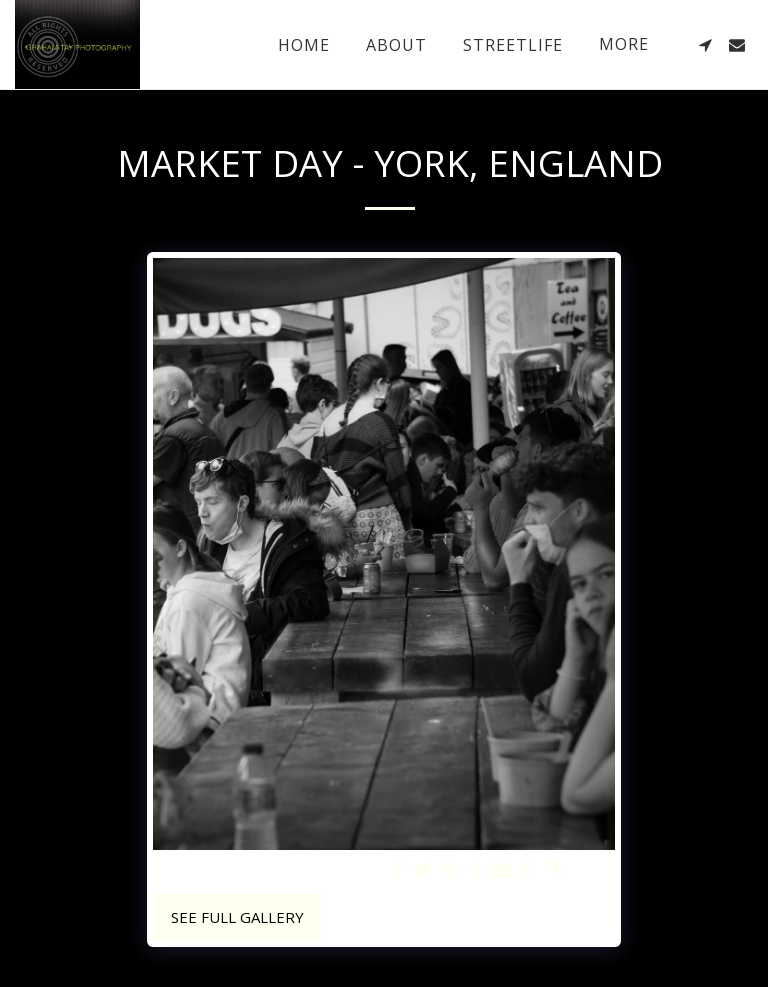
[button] (705, 45)
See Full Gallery (237, 917)
